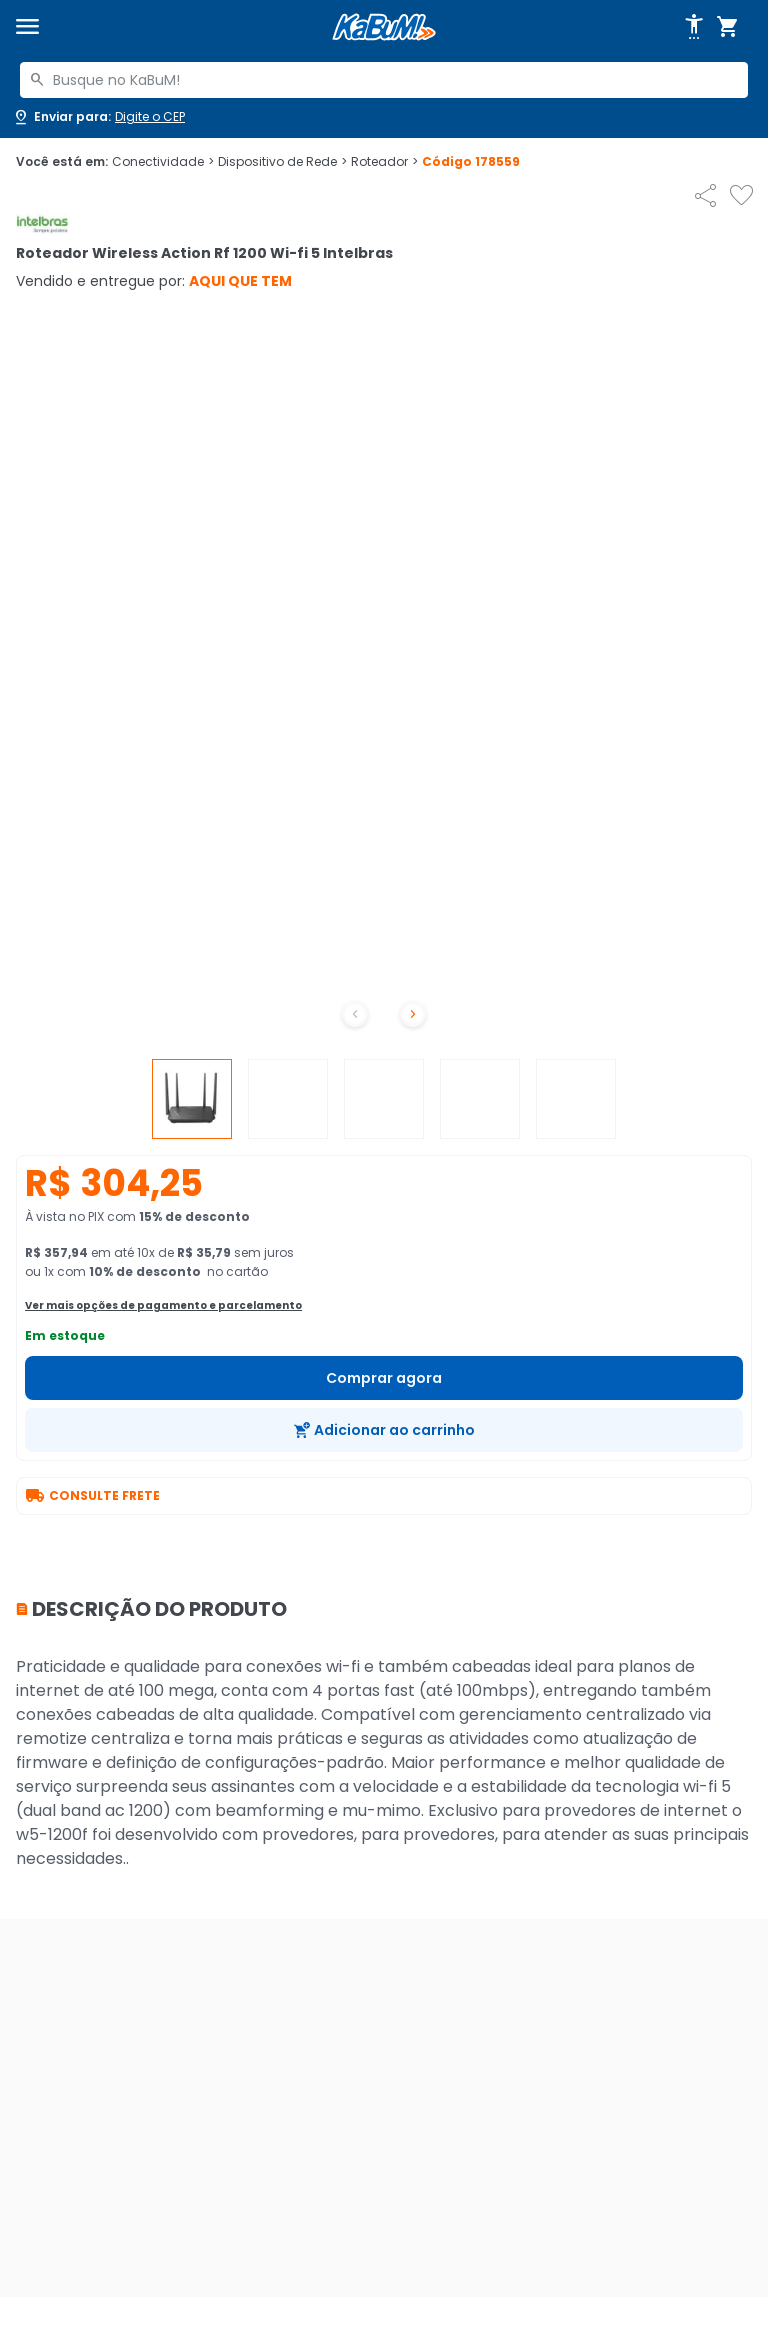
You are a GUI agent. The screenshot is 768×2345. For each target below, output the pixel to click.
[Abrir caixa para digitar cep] (98, 117)
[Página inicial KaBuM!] (384, 27)
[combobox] (384, 80)
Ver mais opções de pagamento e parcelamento (163, 1305)
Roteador (384, 162)
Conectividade (163, 162)
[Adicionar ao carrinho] (384, 1430)
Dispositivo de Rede (282, 162)
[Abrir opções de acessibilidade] (694, 27)
